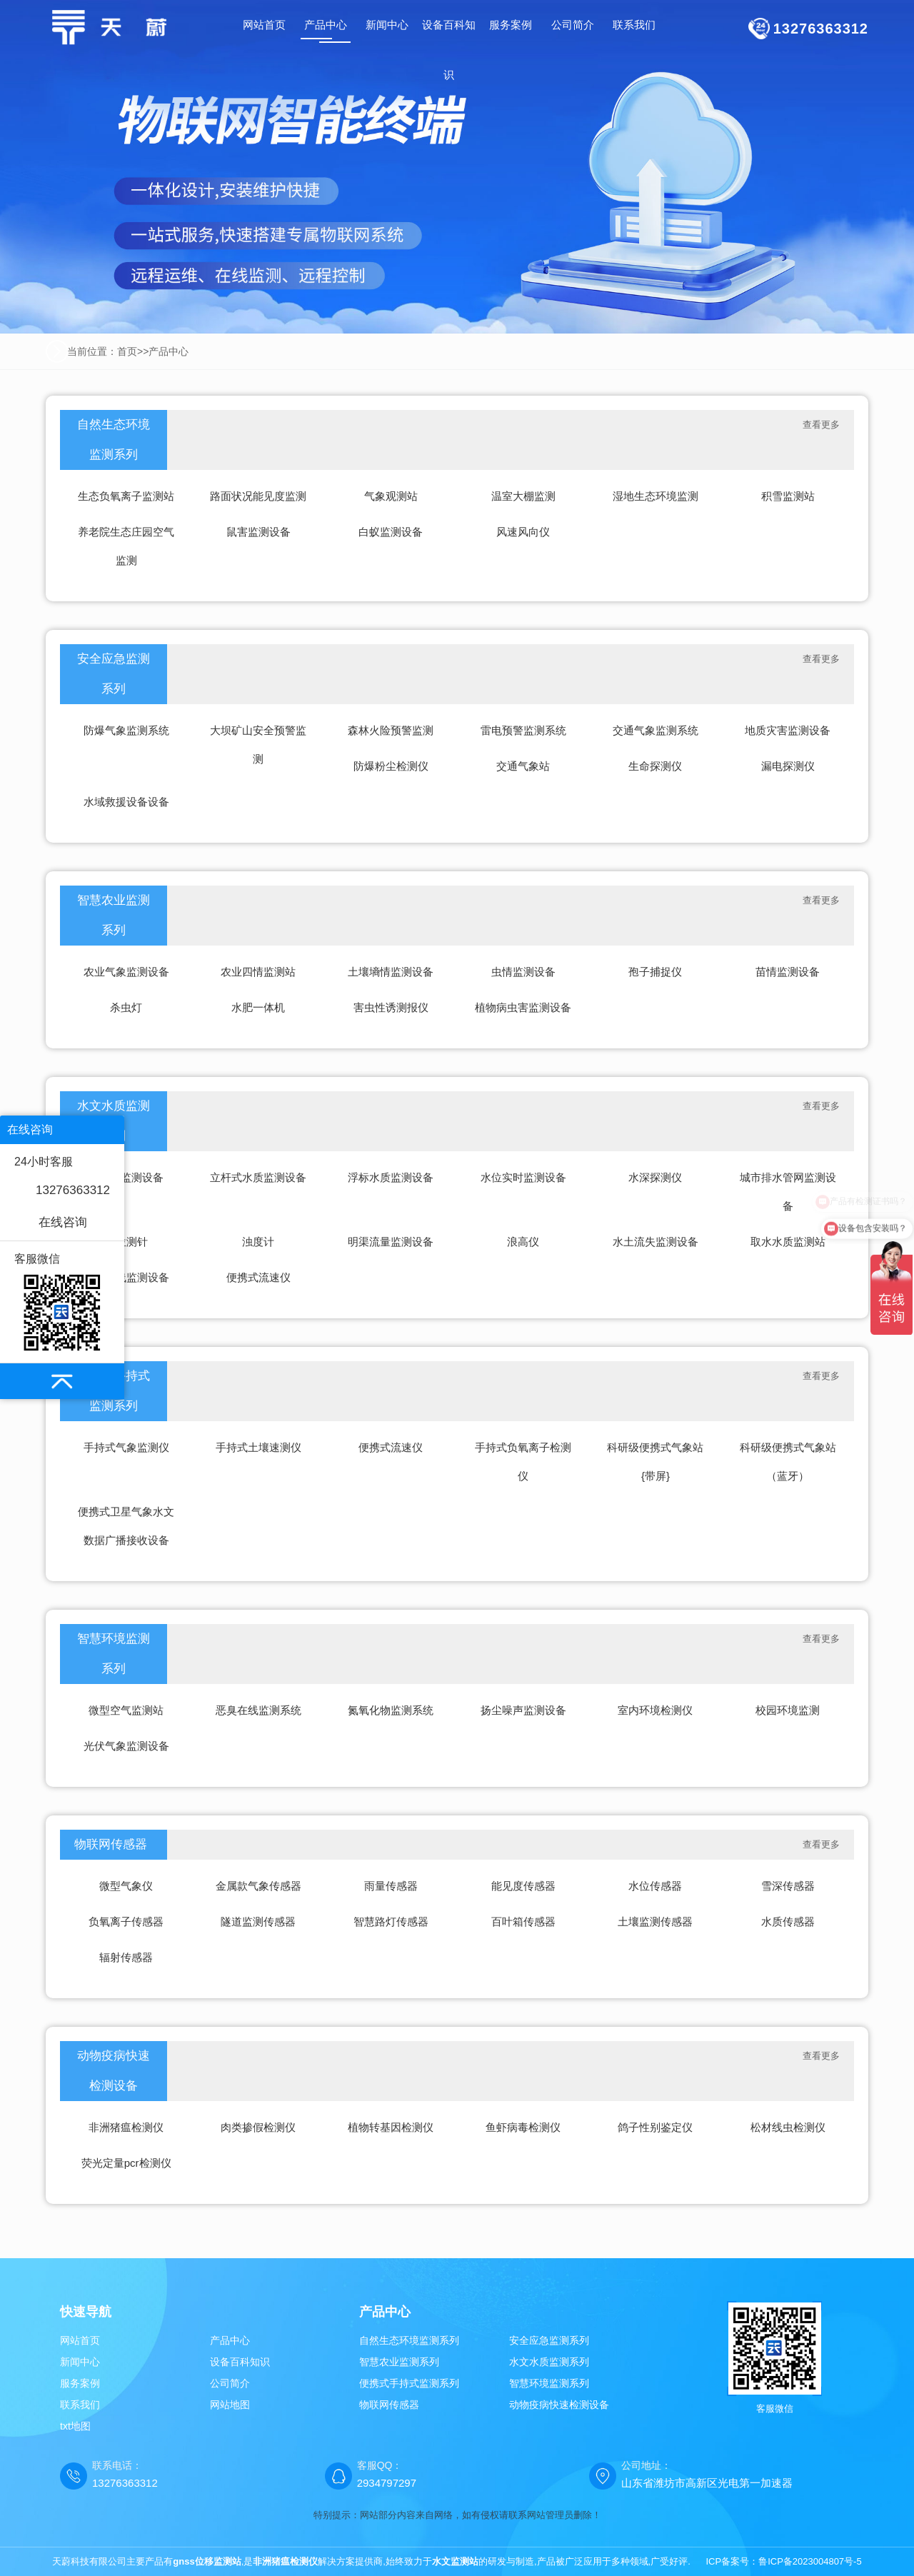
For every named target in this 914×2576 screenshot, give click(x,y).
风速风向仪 (523, 532)
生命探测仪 (655, 766)
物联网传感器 (110, 1844)
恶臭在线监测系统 (258, 1710)
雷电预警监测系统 (523, 730)
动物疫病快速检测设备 (113, 2071)
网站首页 (264, 25)
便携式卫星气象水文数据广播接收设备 (126, 1525)
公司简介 (230, 2383)
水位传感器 (655, 1886)
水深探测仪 (655, 1177)
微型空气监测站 (126, 1710)
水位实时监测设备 (523, 1177)
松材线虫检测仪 (787, 2127)
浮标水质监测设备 (390, 1177)
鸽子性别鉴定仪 (655, 2127)
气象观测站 (391, 496)
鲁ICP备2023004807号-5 (810, 2561)
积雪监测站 (788, 496)
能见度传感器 (523, 1886)
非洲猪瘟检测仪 (126, 2127)
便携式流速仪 (258, 1277)
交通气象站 (523, 766)
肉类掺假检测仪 (258, 2127)
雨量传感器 (391, 1886)
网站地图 (230, 2404)
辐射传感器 (126, 1957)
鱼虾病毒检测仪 (523, 2127)
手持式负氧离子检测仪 (523, 1461)
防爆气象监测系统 (126, 730)
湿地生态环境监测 (655, 496)
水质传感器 (788, 1921)
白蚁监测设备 (390, 532)
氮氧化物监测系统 (390, 1710)
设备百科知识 (240, 2361)
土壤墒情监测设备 (390, 972)
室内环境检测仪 (655, 1710)
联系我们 (80, 2404)
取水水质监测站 (787, 1242)
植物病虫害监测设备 (523, 1007)
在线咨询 (63, 1222)
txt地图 (75, 2426)
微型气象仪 (126, 1886)
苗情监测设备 (787, 972)
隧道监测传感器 (258, 1921)
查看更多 (821, 424)
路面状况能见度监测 (258, 496)
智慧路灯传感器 (390, 1921)
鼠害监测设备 (258, 532)
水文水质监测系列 (549, 2361)
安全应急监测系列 (113, 674)
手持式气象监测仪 (126, 1447)
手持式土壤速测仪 (258, 1447)
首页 (127, 351)
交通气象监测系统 (655, 730)
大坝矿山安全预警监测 (258, 744)
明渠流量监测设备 (390, 1242)
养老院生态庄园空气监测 (126, 546)
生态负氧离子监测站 (126, 496)
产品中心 (169, 351)
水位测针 (126, 1242)
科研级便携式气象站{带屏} (655, 1461)
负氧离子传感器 (126, 1921)
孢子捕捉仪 (655, 972)
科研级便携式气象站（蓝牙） (788, 1461)
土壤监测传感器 (655, 1921)
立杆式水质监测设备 (258, 1177)
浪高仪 (523, 1242)
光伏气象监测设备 (126, 1746)
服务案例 (80, 2383)
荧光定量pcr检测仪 (126, 2163)
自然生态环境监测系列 (113, 439)
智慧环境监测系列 (113, 1653)
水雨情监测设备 (126, 1177)
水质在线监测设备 (126, 1277)
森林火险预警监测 (390, 730)
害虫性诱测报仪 (390, 1007)
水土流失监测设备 (655, 1242)
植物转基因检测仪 (390, 2127)
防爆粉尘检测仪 (390, 766)
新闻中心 (80, 2361)
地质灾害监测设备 (787, 730)
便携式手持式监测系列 (409, 2383)
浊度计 (258, 1242)
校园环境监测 (787, 1710)
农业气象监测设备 (126, 972)
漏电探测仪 (788, 766)
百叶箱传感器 (523, 1921)
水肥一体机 (258, 1007)
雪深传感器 (788, 1886)
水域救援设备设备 (126, 802)
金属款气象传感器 (258, 1886)
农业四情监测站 (258, 972)
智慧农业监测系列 (113, 915)
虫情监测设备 (523, 972)
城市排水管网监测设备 (788, 1191)
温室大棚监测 (523, 496)
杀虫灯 (126, 1007)
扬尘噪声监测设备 (523, 1710)
